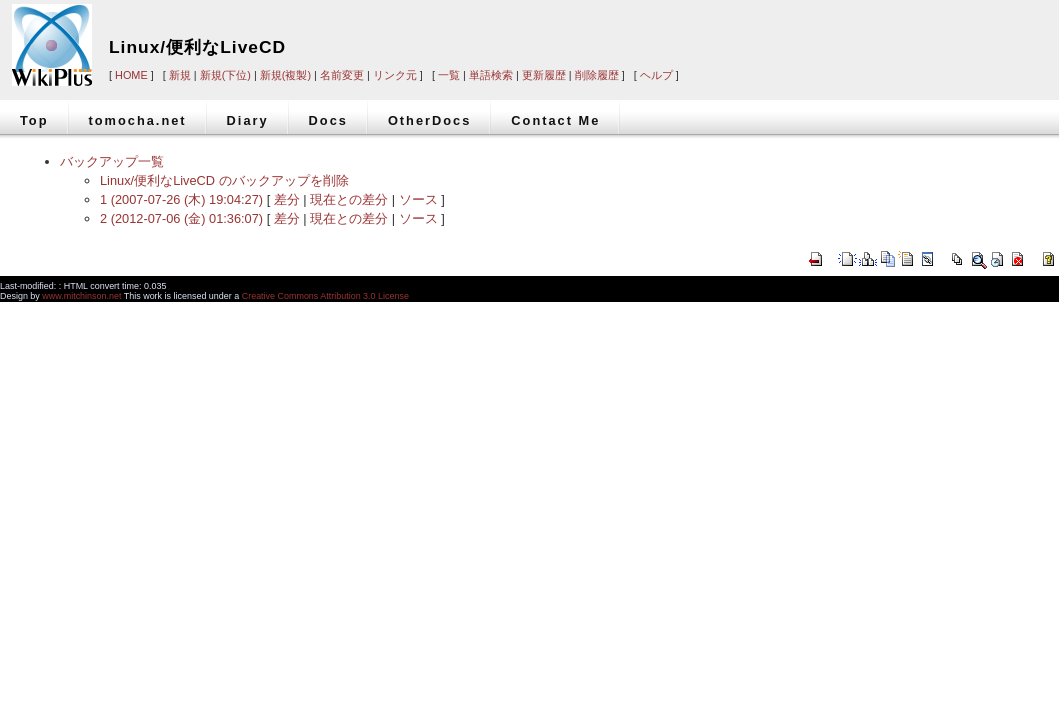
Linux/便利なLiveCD (197, 47)
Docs (328, 120)
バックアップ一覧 (112, 161)
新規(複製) (285, 75)
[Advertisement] (780, 32)
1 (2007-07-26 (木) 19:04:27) (181, 199)
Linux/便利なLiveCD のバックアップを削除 (224, 180)
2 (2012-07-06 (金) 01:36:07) (181, 218)
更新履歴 (544, 75)
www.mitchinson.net (81, 296)
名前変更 (342, 75)
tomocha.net (138, 120)
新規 (180, 75)
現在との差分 (349, 199)
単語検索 (491, 75)
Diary (248, 120)
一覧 (449, 75)
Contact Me (555, 120)
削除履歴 (597, 75)
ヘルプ (656, 75)
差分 (287, 199)
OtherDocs (429, 120)
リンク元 (395, 75)
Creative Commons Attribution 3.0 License (325, 296)
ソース (418, 199)
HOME (131, 75)
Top (34, 120)
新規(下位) (225, 75)
